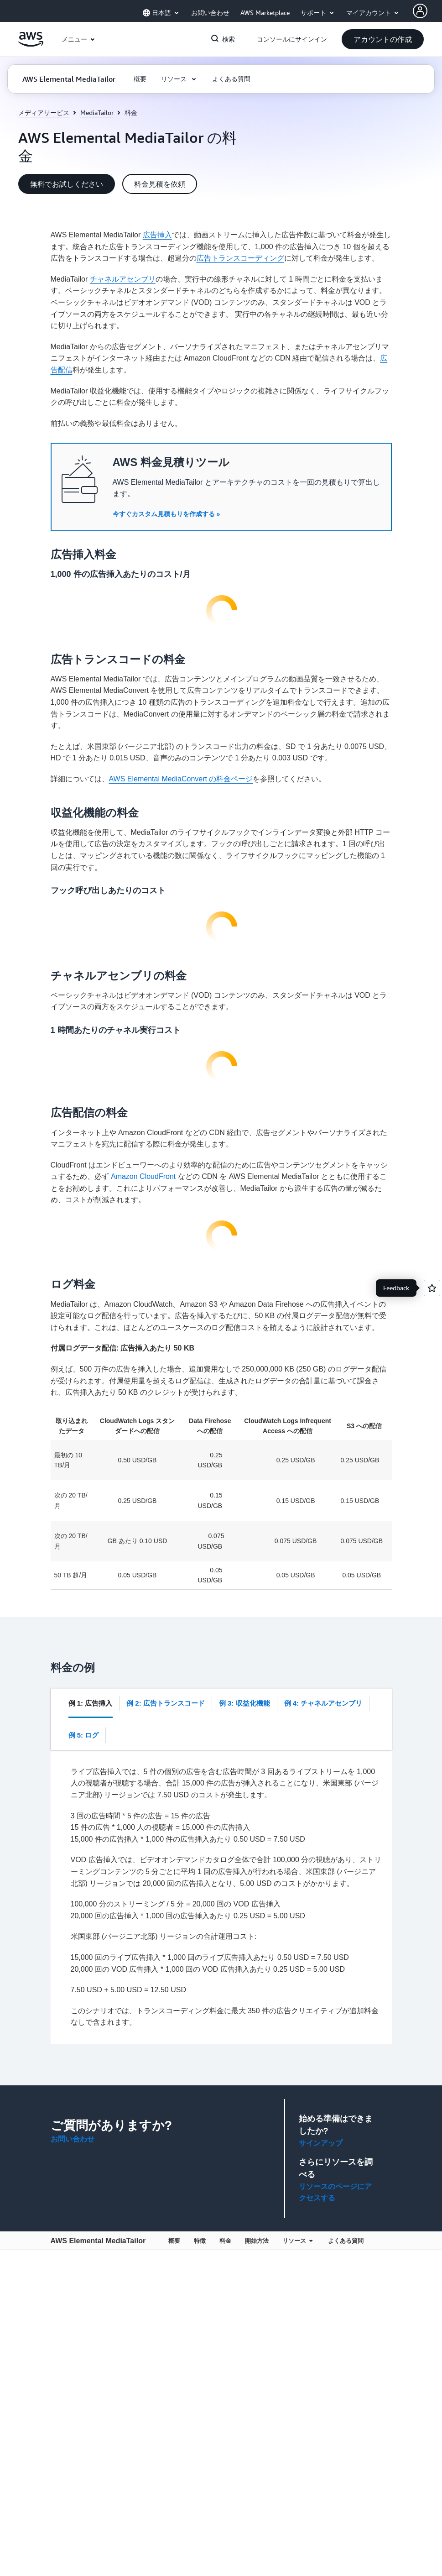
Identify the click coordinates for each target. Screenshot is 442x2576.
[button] (383, 39)
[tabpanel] (227, 1897)
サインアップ (321, 2143)
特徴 (200, 2240)
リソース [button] (297, 2240)
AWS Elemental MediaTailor (98, 2241)
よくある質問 (346, 2240)
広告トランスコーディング (240, 258)
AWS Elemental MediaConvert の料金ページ (181, 779)
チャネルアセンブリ (123, 279)
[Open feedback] (432, 1288)
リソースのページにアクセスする (335, 2192)
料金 (225, 2240)
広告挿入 (157, 235)
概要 (174, 2240)
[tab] (91, 1703)
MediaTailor (97, 112)
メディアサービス (43, 112)
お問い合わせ (72, 2139)
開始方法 (257, 2240)
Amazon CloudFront (143, 1176)
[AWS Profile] (420, 11)
